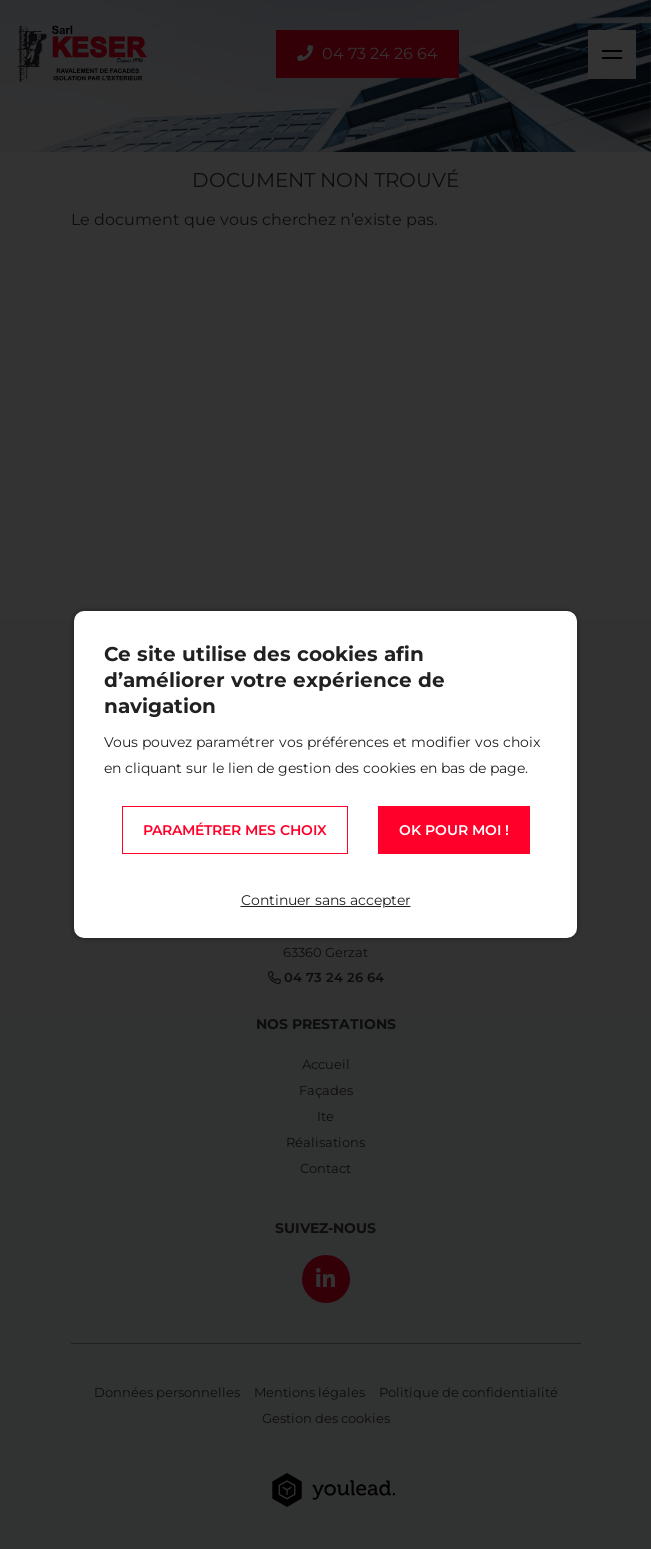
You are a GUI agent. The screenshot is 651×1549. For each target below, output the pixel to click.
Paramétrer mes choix (235, 830)
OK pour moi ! (454, 830)
